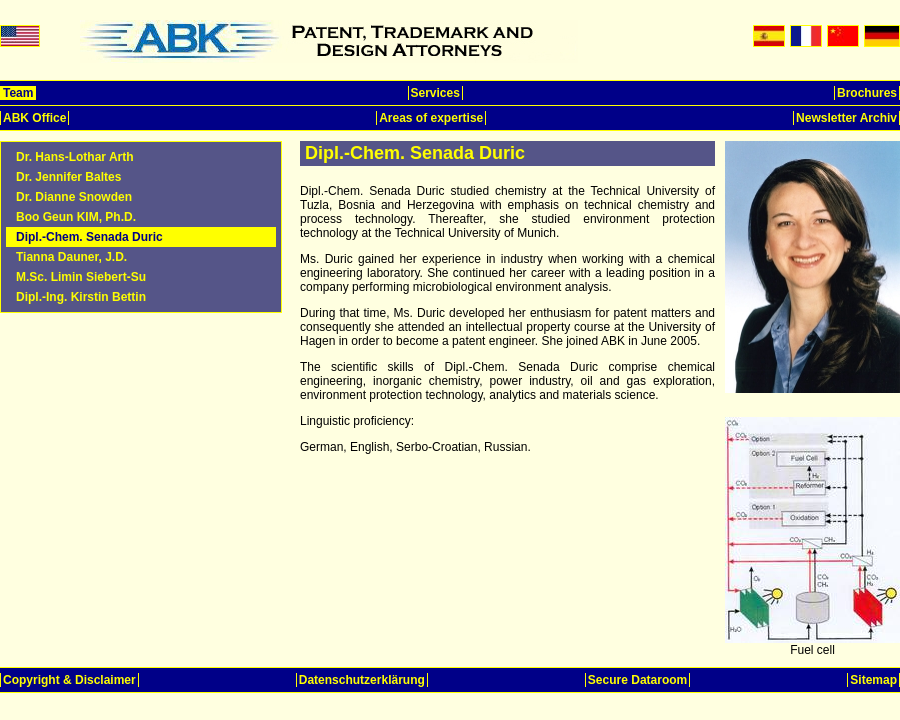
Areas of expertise (431, 118)
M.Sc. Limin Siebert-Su (81, 277)
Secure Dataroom (637, 680)
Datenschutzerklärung (362, 680)
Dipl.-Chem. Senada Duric (89, 237)
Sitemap (873, 680)
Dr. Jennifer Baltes (68, 177)
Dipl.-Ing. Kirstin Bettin (81, 297)
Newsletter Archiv (846, 118)
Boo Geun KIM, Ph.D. (76, 217)
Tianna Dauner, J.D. (71, 257)
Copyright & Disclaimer (69, 680)
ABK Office (34, 118)
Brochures (867, 93)
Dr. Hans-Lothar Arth (75, 157)
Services (435, 93)
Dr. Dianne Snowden (74, 197)
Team (18, 93)
